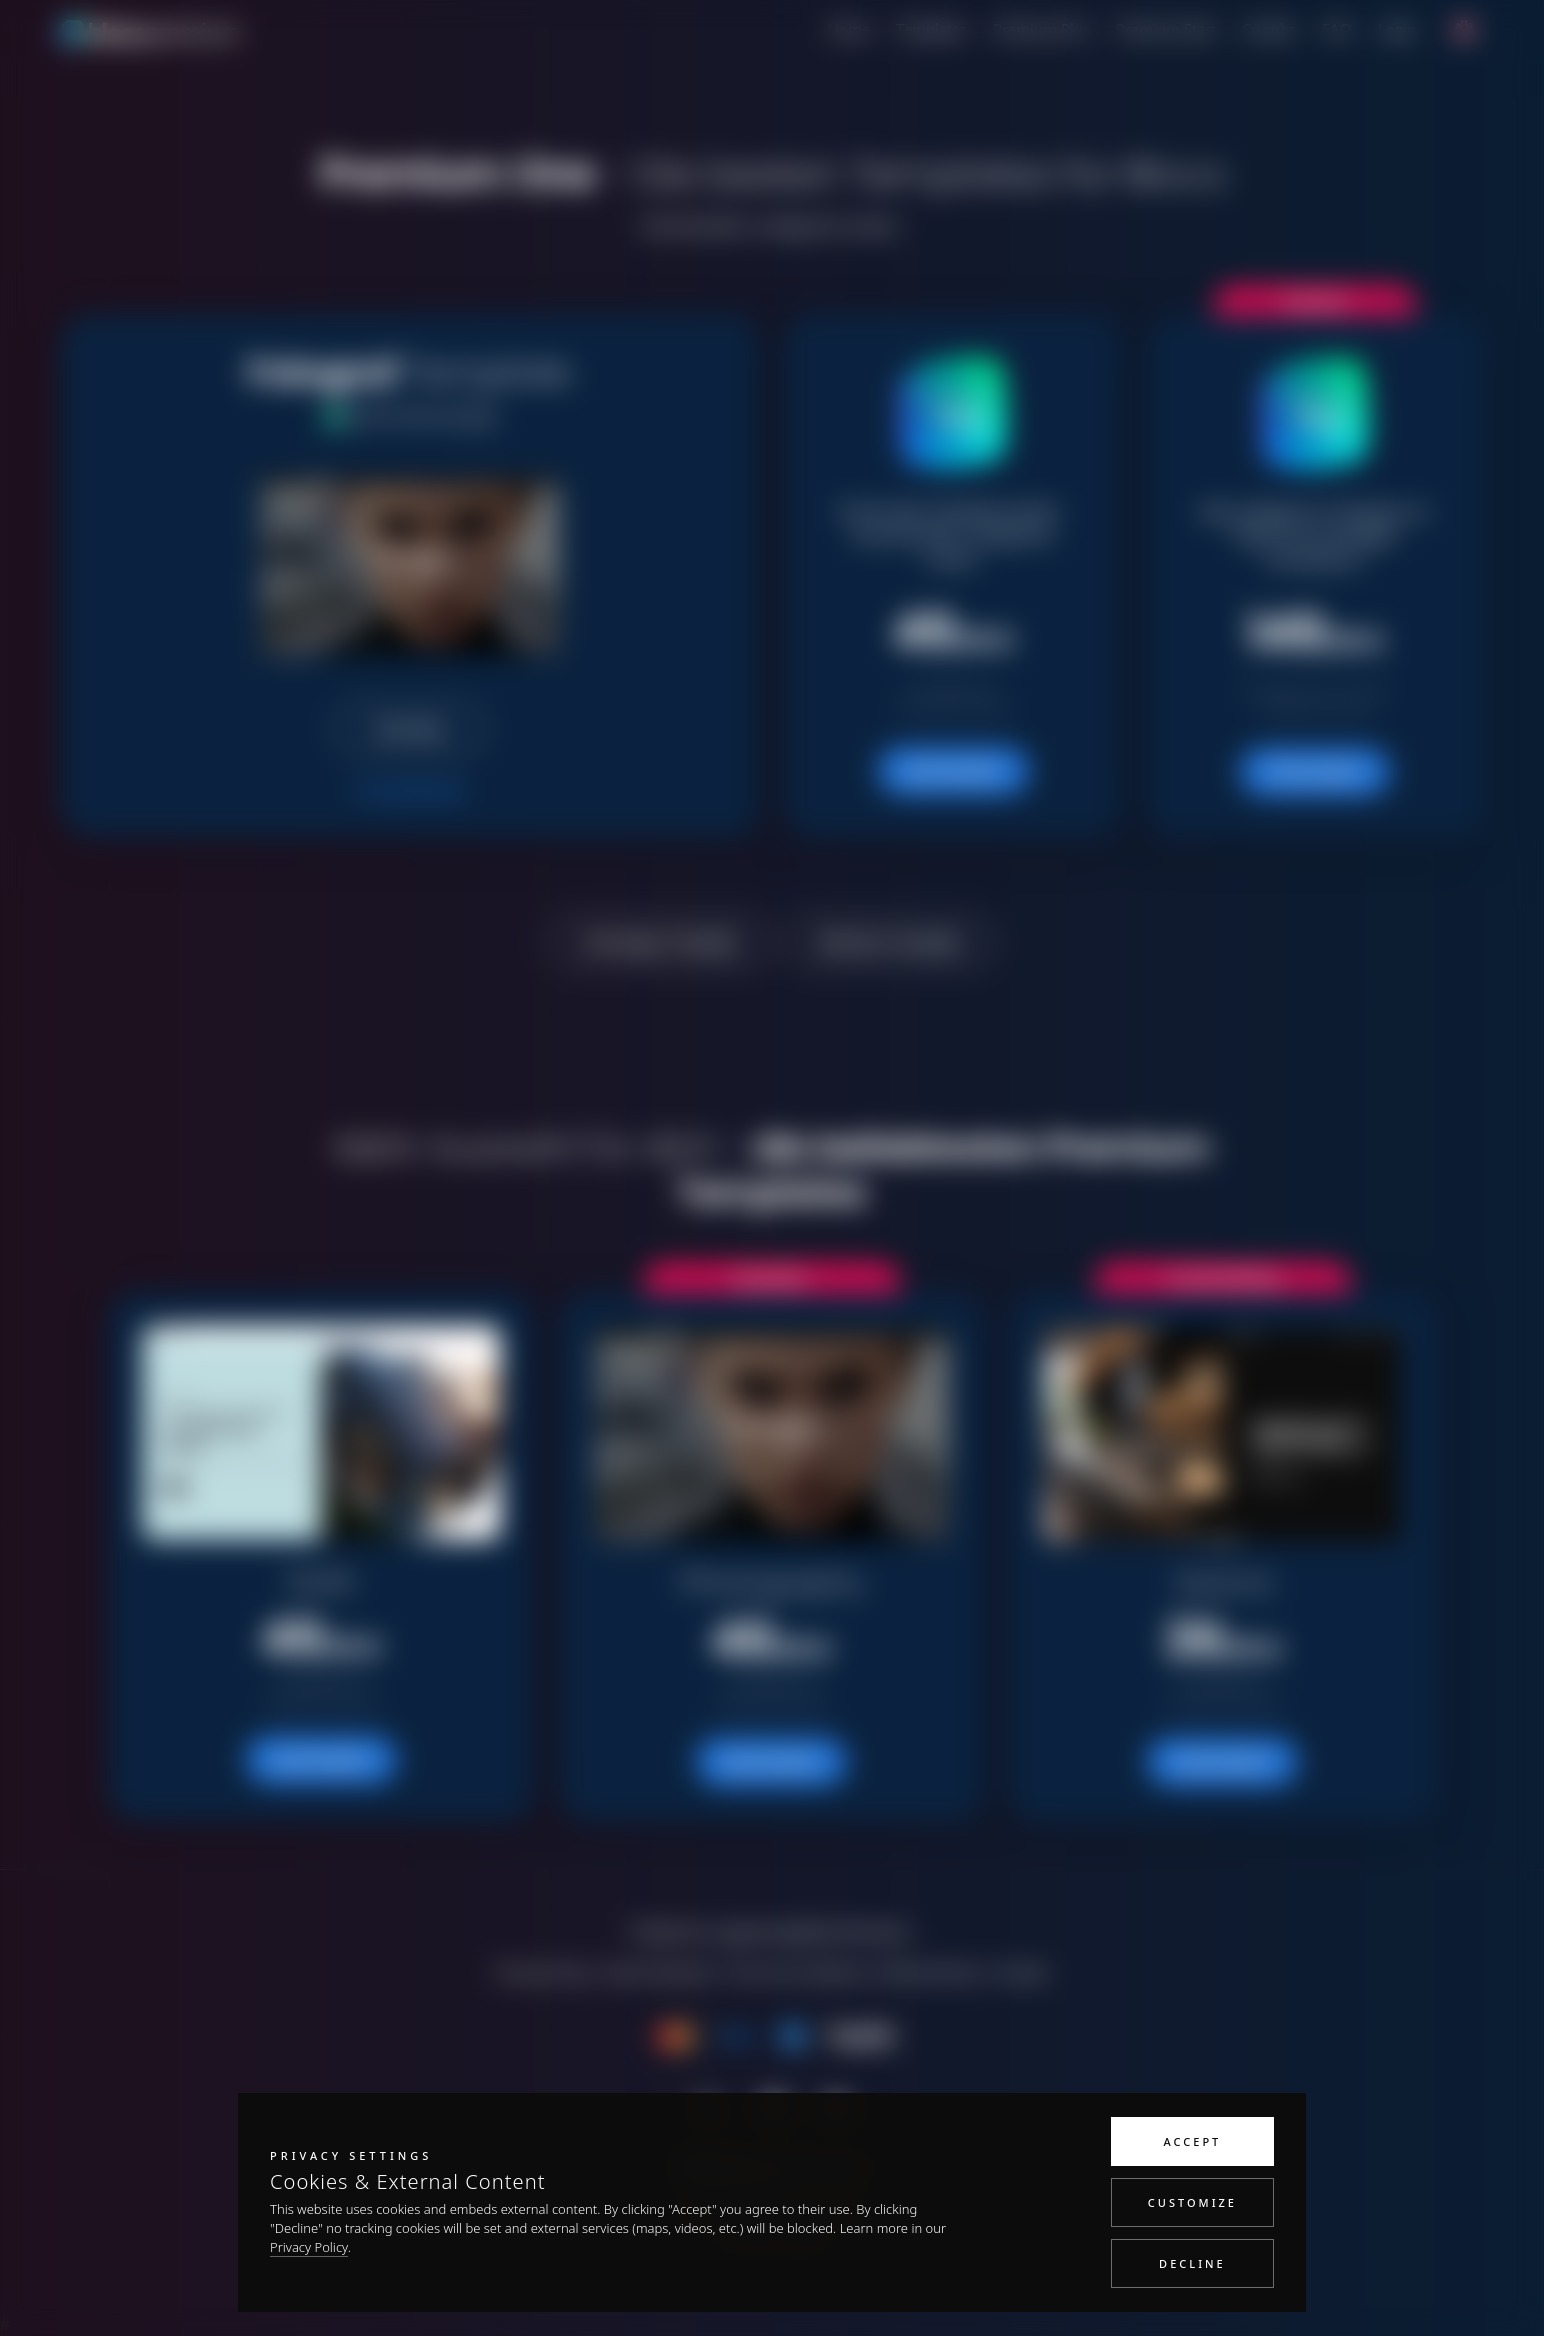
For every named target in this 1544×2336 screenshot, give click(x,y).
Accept (1193, 2141)
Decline (1192, 2263)
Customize (1192, 2202)
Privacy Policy (309, 2247)
